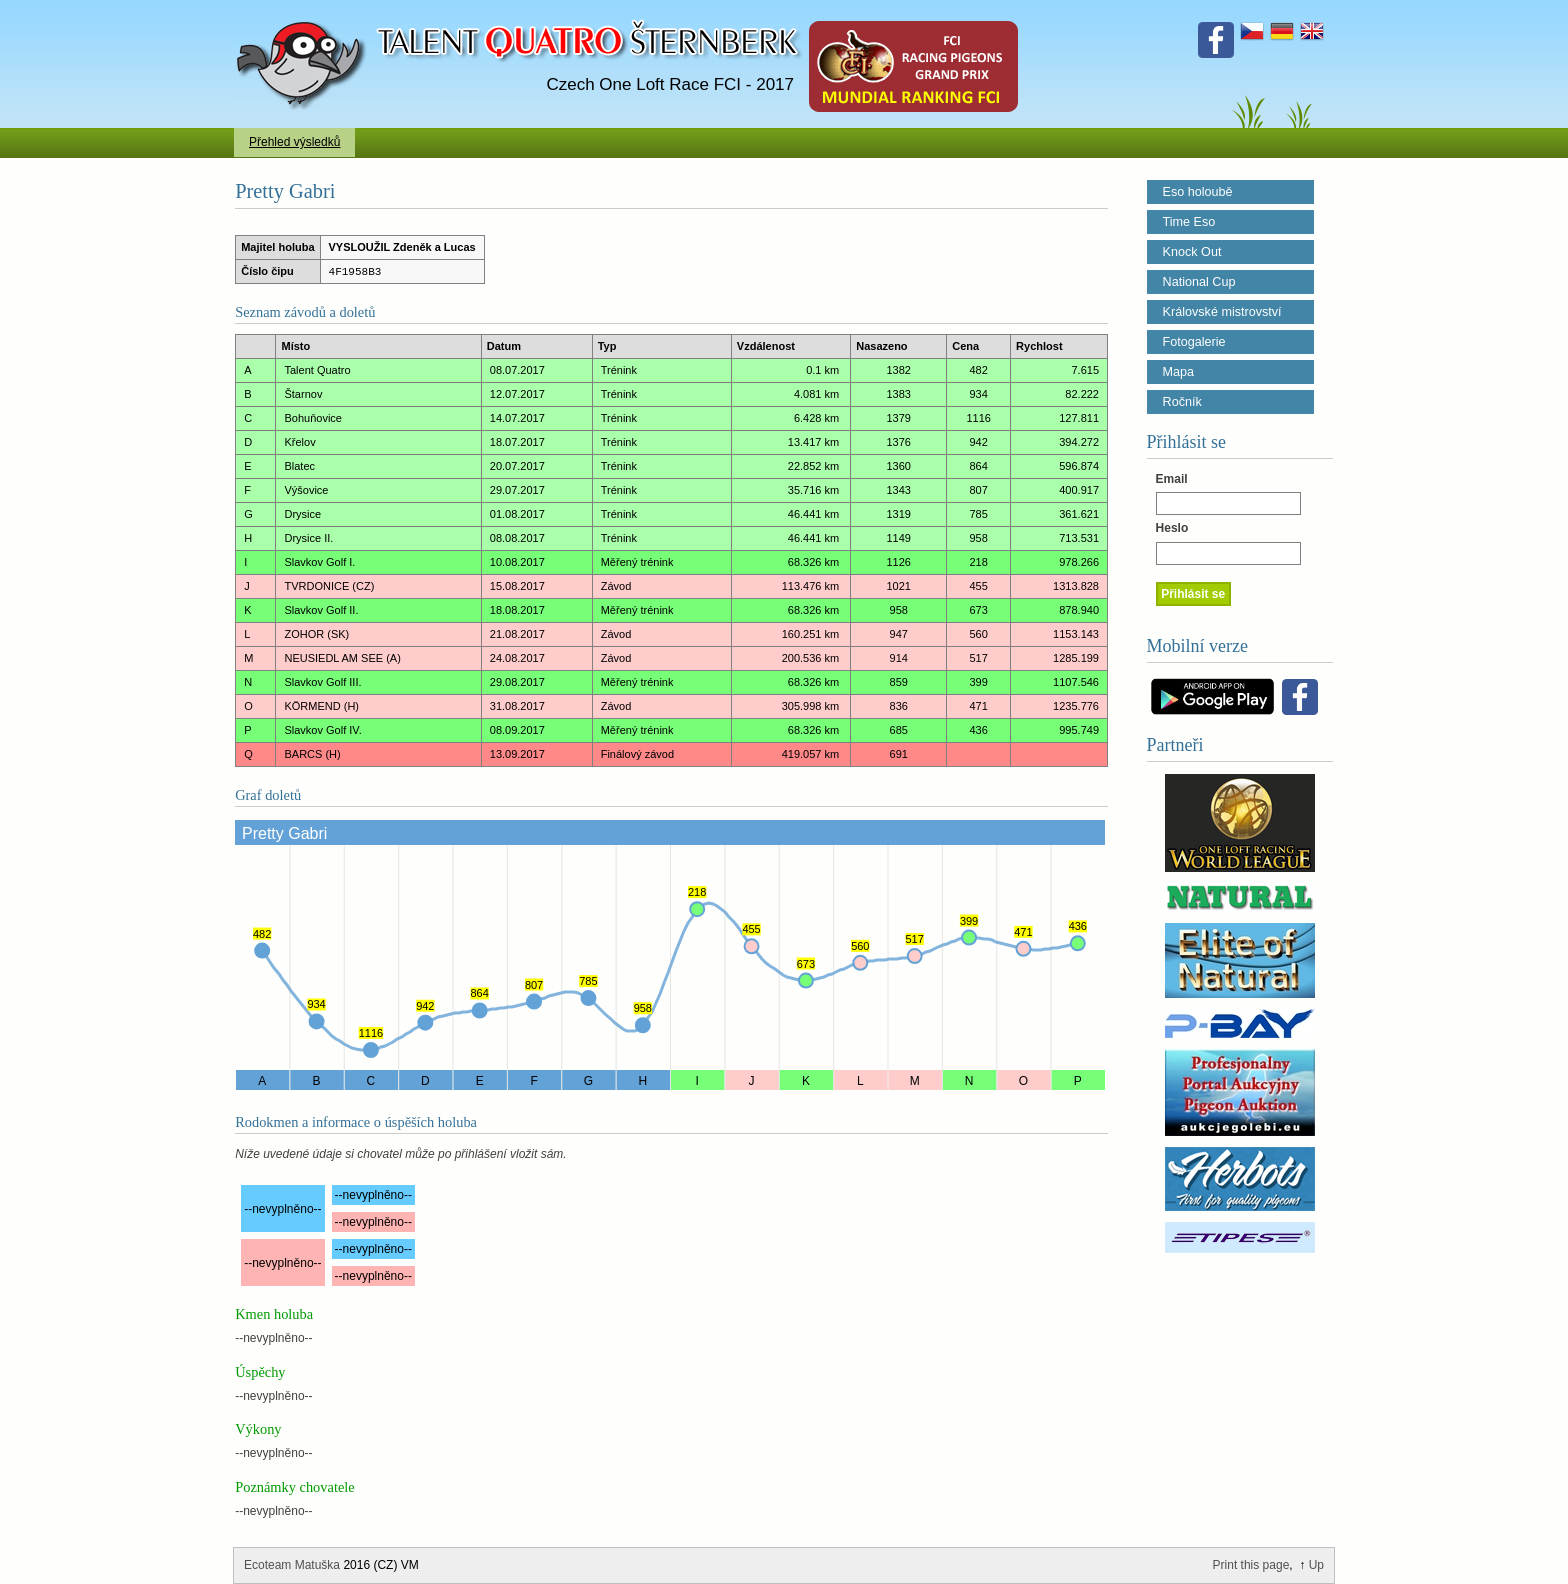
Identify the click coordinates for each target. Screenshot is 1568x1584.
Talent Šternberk (304, 10)
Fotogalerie (1194, 342)
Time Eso (1189, 222)
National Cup (1199, 282)
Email (1172, 479)
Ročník (1182, 402)
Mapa (1179, 372)
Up (1316, 1565)
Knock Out (1192, 252)
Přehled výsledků (294, 142)
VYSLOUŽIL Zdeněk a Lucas (402, 247)
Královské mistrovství (1222, 312)
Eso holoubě (1198, 192)
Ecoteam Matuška (292, 1565)
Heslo (1172, 528)
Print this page (1251, 1565)
